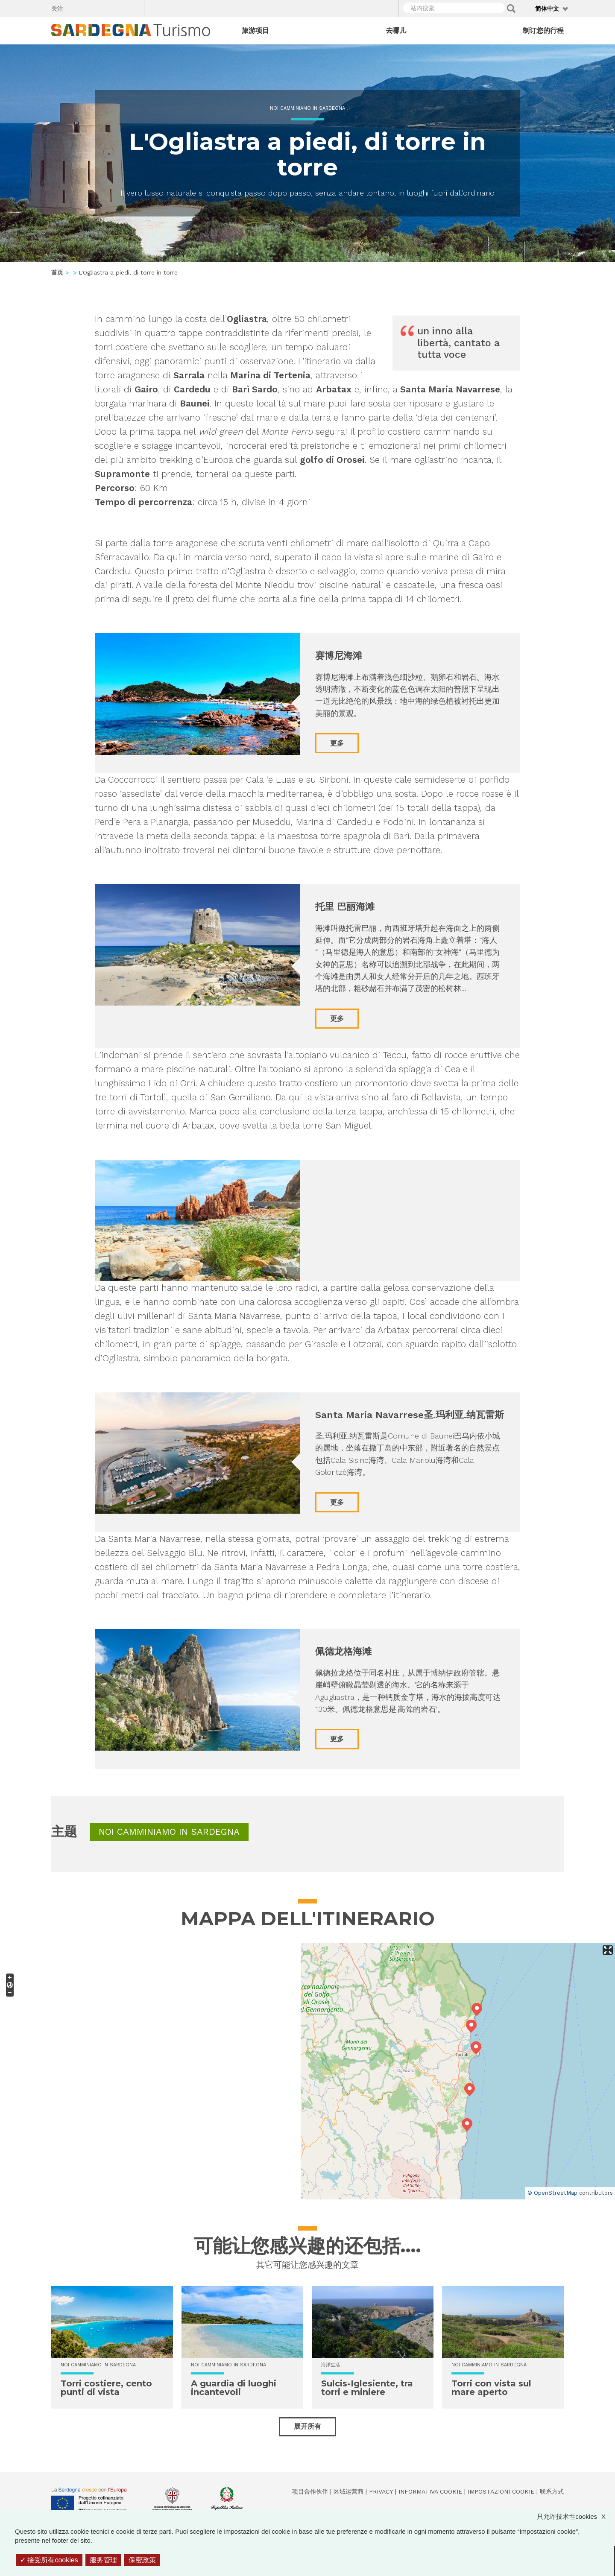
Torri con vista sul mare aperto (491, 2387)
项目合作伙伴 (310, 2491)
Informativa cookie (430, 2491)
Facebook (74, 7)
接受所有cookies (49, 2560)
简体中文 (547, 8)
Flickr (119, 7)
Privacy (381, 2491)
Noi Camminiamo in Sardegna (307, 108)
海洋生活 (330, 2365)
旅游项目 (255, 30)
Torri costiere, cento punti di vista (106, 2387)
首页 (57, 272)
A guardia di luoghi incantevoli (233, 2387)
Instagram (104, 7)
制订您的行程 (543, 30)
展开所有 (307, 2426)
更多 (337, 743)
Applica (511, 8)
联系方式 (552, 2491)
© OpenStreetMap (552, 2193)
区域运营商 (348, 2491)
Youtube (134, 7)
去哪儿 (396, 30)
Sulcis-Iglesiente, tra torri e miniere (367, 2387)
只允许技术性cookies (575, 2516)
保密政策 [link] (142, 2560)
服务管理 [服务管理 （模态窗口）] (103, 2560)
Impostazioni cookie (501, 2491)
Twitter (89, 7)
